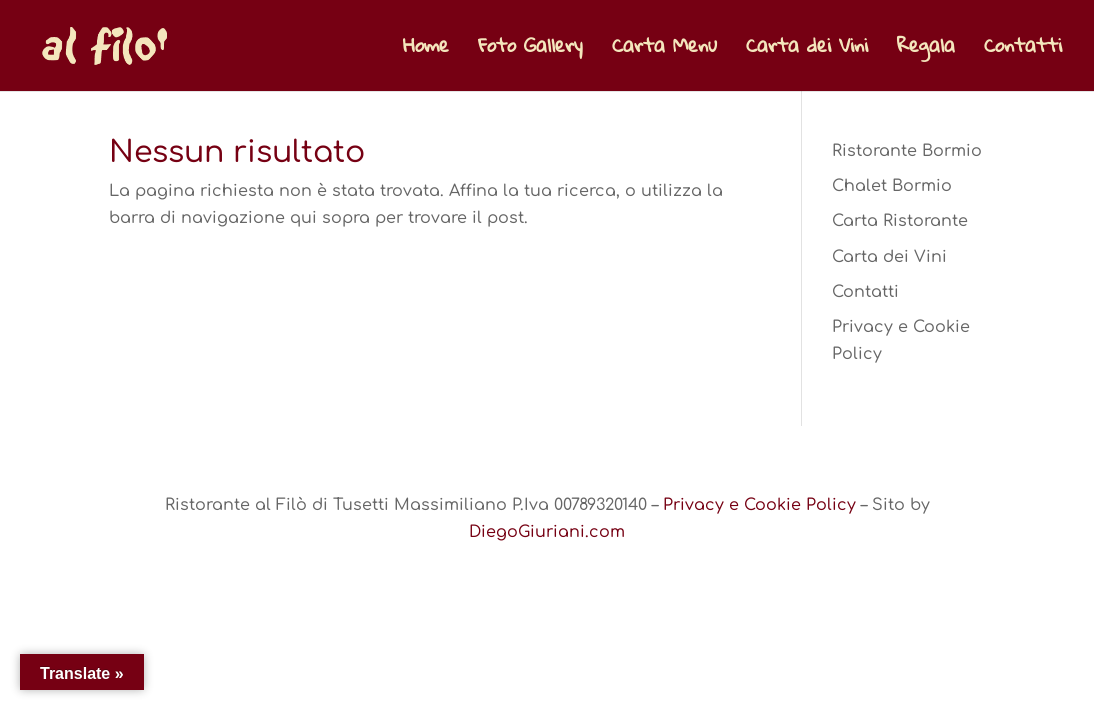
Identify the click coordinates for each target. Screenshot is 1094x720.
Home (426, 51)
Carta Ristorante (900, 221)
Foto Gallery (530, 51)
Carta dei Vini (807, 51)
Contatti (1023, 51)
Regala (926, 51)
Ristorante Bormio (907, 151)
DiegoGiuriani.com (547, 532)
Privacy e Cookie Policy (759, 505)
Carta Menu (664, 51)
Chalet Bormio (892, 186)
